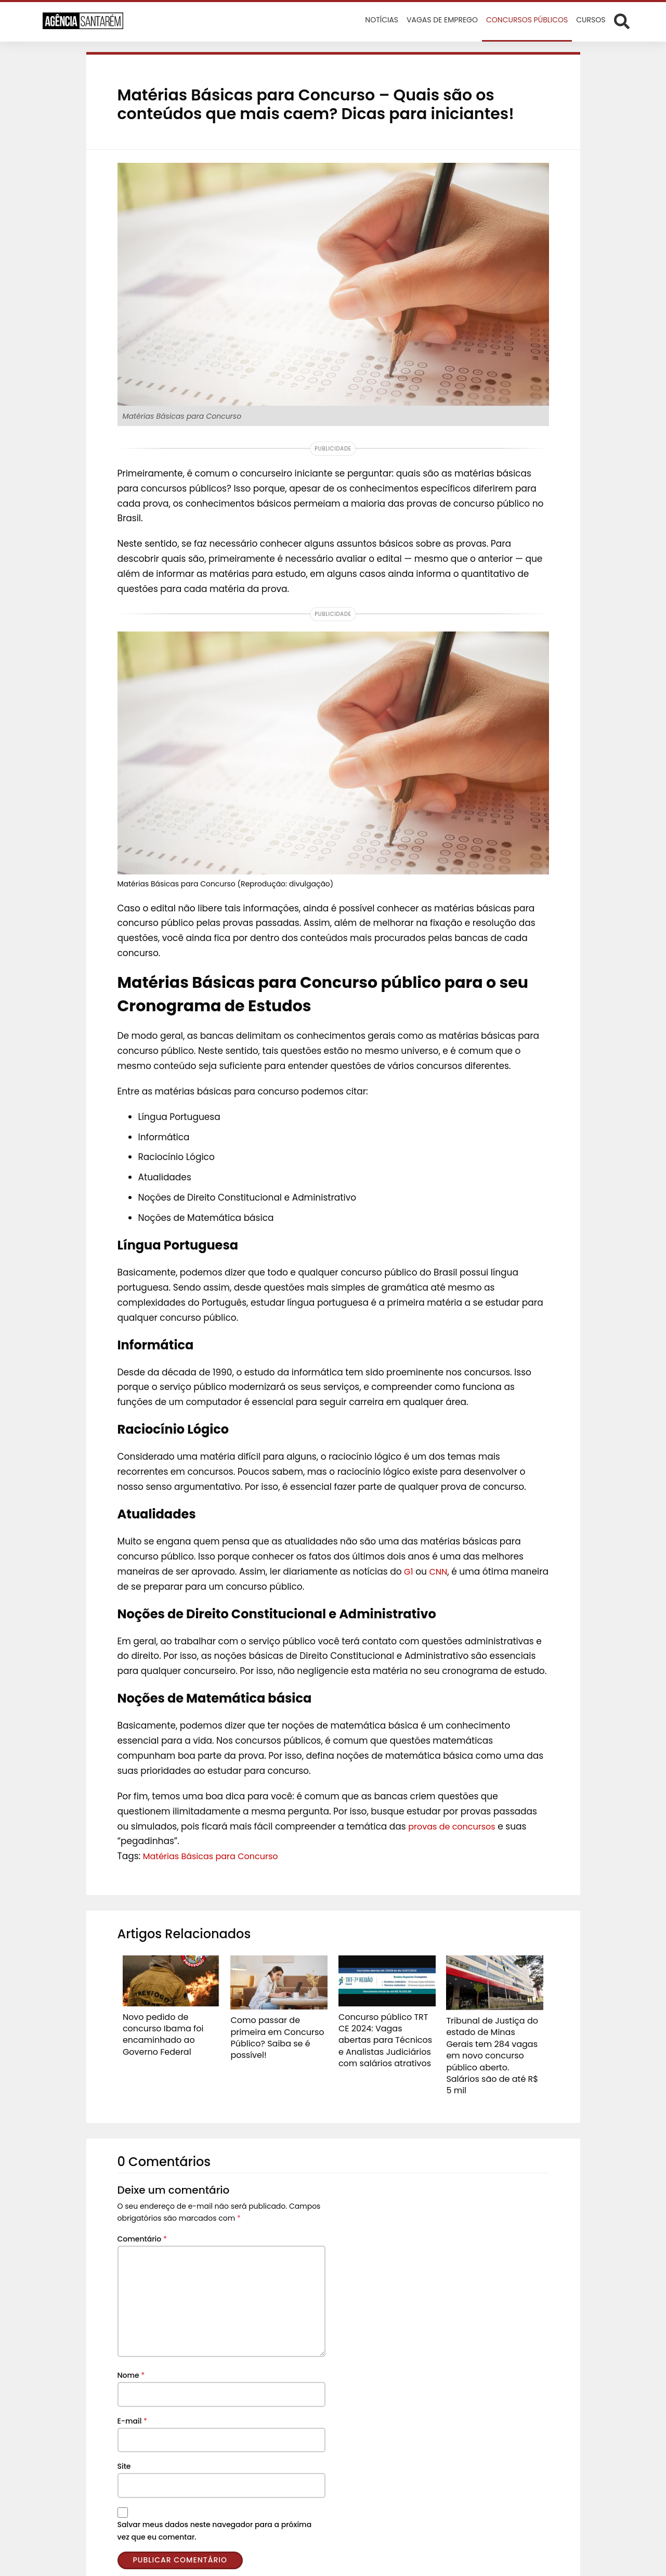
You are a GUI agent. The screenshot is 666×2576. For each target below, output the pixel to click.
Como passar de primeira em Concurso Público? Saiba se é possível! (277, 2030)
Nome (131, 2355)
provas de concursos (454, 1826)
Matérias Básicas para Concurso (214, 1856)
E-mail (132, 2400)
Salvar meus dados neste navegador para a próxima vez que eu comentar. (214, 2510)
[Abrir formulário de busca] (622, 21)
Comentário (142, 2218)
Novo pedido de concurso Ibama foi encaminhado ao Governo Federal (169, 2027)
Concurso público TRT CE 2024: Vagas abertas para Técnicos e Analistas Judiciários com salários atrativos (385, 2037)
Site (124, 2446)
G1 (409, 1571)
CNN (439, 1571)
